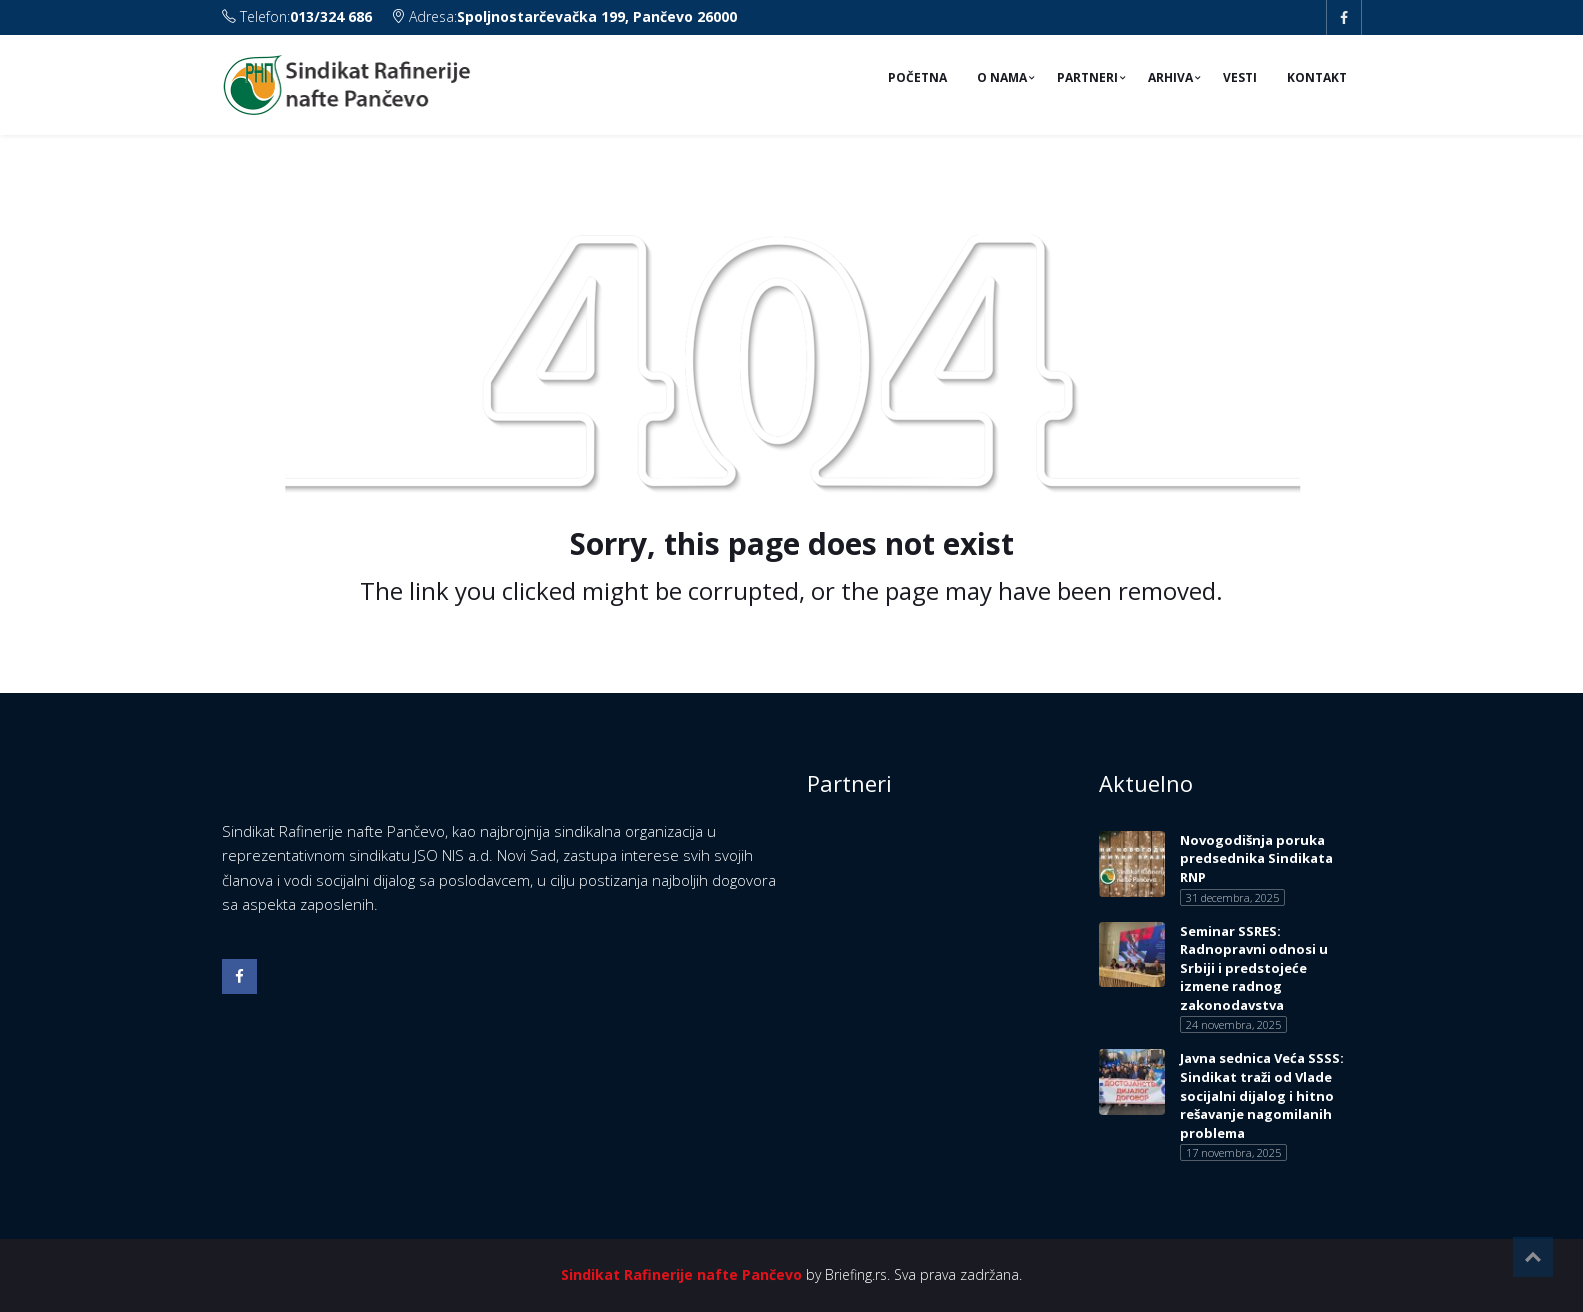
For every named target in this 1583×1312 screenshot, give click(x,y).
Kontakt (1317, 77)
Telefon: (299, 16)
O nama (1002, 77)
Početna (917, 77)
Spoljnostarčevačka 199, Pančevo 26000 (597, 16)
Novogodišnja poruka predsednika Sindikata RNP (1256, 858)
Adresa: (564, 16)
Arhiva (1170, 77)
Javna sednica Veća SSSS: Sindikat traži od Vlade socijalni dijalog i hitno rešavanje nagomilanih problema (1262, 1095)
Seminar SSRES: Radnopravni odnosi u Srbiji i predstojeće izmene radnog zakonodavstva (1254, 968)
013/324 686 (331, 16)
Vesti (1240, 77)
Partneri (1087, 77)
